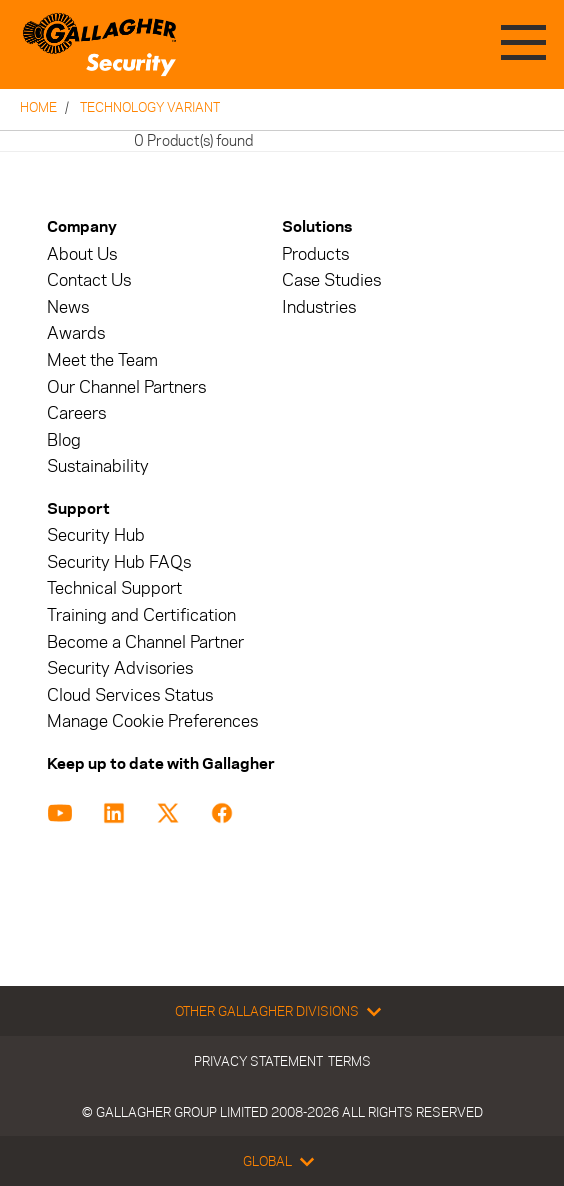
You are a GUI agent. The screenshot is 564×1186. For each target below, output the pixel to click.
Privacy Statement (258, 1061)
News (68, 307)
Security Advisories (120, 668)
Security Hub (96, 535)
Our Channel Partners (126, 387)
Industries (319, 307)
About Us (82, 254)
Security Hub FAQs (119, 562)
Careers (76, 413)
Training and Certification (141, 615)
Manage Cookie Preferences (152, 721)
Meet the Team (102, 360)
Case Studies (331, 280)
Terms (349, 1061)
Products (315, 254)
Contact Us (89, 280)
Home (38, 107)
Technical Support (114, 588)
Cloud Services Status (130, 695)
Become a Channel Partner (145, 642)
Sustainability (98, 466)
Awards (76, 333)
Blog (64, 440)
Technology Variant (150, 107)
